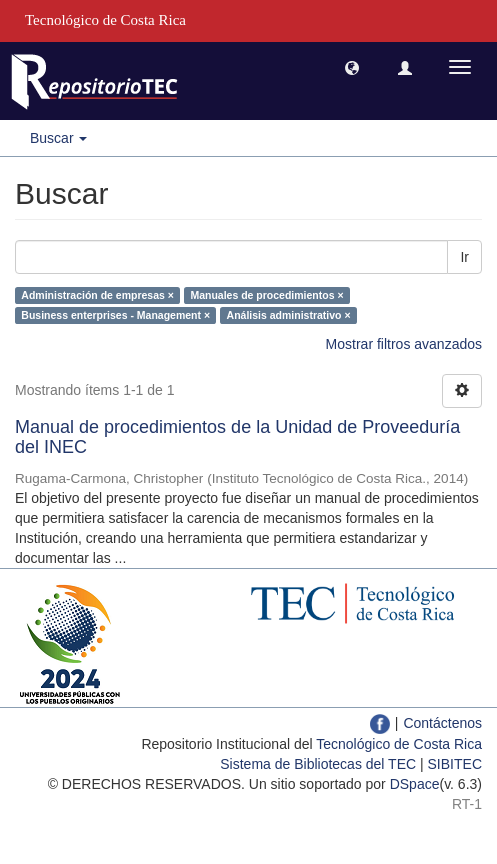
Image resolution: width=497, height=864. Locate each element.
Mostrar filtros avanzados (404, 344)
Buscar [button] (58, 138)
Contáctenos (442, 723)
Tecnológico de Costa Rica (399, 744)
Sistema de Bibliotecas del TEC (318, 764)
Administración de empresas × (97, 295)
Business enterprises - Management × (115, 315)
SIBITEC (455, 764)
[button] (352, 67)
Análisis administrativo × (289, 315)
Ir (464, 257)
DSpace (415, 784)
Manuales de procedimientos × (266, 295)
